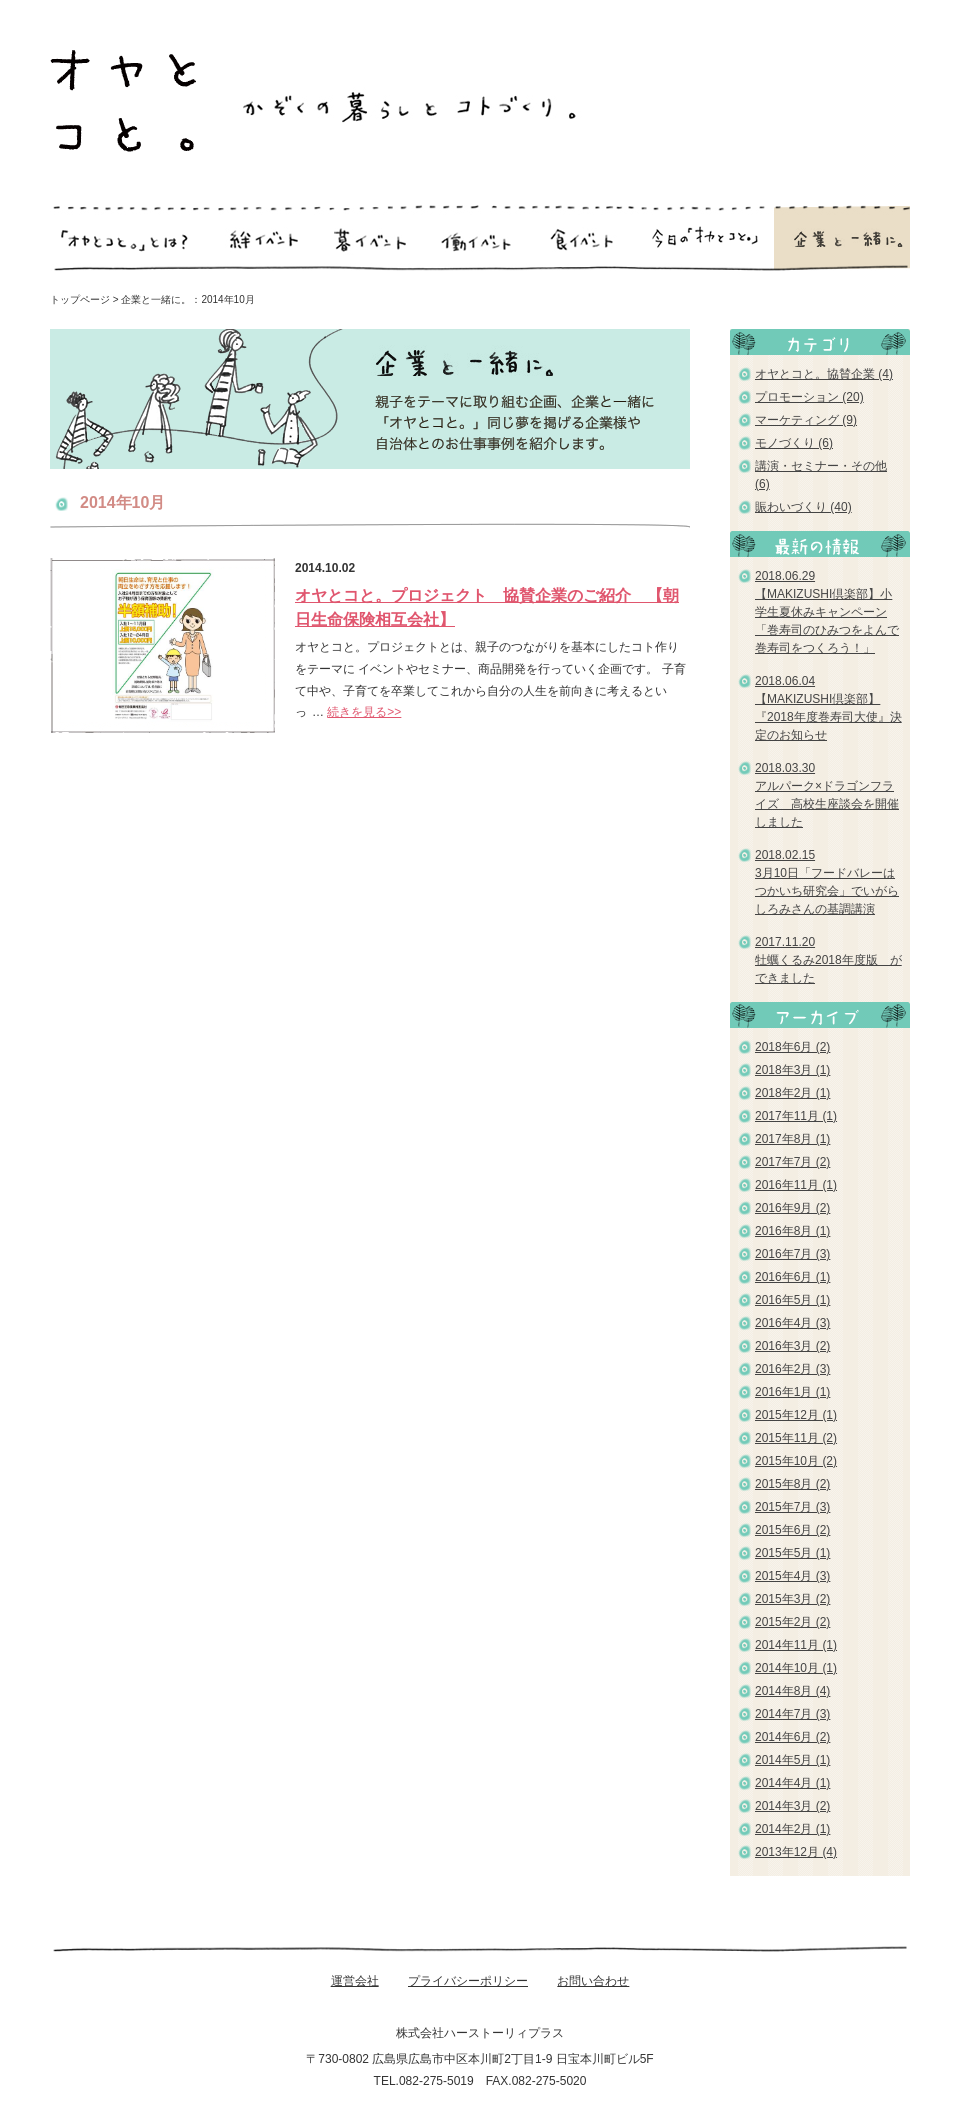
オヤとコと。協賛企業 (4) (824, 374)
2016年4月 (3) (792, 1323)
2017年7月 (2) (792, 1162)
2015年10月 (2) (796, 1461)
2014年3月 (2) (792, 1806)
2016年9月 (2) (792, 1208)
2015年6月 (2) (792, 1530)
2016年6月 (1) (792, 1277)
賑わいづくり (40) (803, 507)
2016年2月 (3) (792, 1369)
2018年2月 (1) (792, 1093)
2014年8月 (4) (792, 1691)
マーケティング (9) (806, 420)
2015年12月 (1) (796, 1415)
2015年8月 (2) (792, 1484)
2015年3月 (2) (792, 1599)
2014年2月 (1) (792, 1829)
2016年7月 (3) (792, 1254)
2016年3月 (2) (792, 1346)
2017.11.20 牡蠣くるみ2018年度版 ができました (828, 960)
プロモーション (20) (809, 397)
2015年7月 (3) (792, 1507)
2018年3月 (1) (792, 1070)
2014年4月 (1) (792, 1783)
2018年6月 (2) (792, 1047)
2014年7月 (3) (792, 1714)
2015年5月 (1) (792, 1553)
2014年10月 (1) (796, 1668)
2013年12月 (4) (796, 1852)
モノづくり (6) (794, 443)
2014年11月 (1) (796, 1645)
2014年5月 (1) (792, 1760)
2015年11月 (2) (796, 1438)
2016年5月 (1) (792, 1300)
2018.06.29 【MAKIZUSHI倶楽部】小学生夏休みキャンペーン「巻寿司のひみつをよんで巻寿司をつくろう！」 (827, 612)
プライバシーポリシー (468, 1981)
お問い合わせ (593, 1981)
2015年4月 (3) (792, 1576)
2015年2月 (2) (792, 1622)
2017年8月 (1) (792, 1139)
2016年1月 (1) (792, 1392)
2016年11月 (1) (796, 1185)
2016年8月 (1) (792, 1231)
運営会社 (355, 1981)
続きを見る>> (364, 712)
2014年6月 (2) (792, 1737)
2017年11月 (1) (796, 1116)
